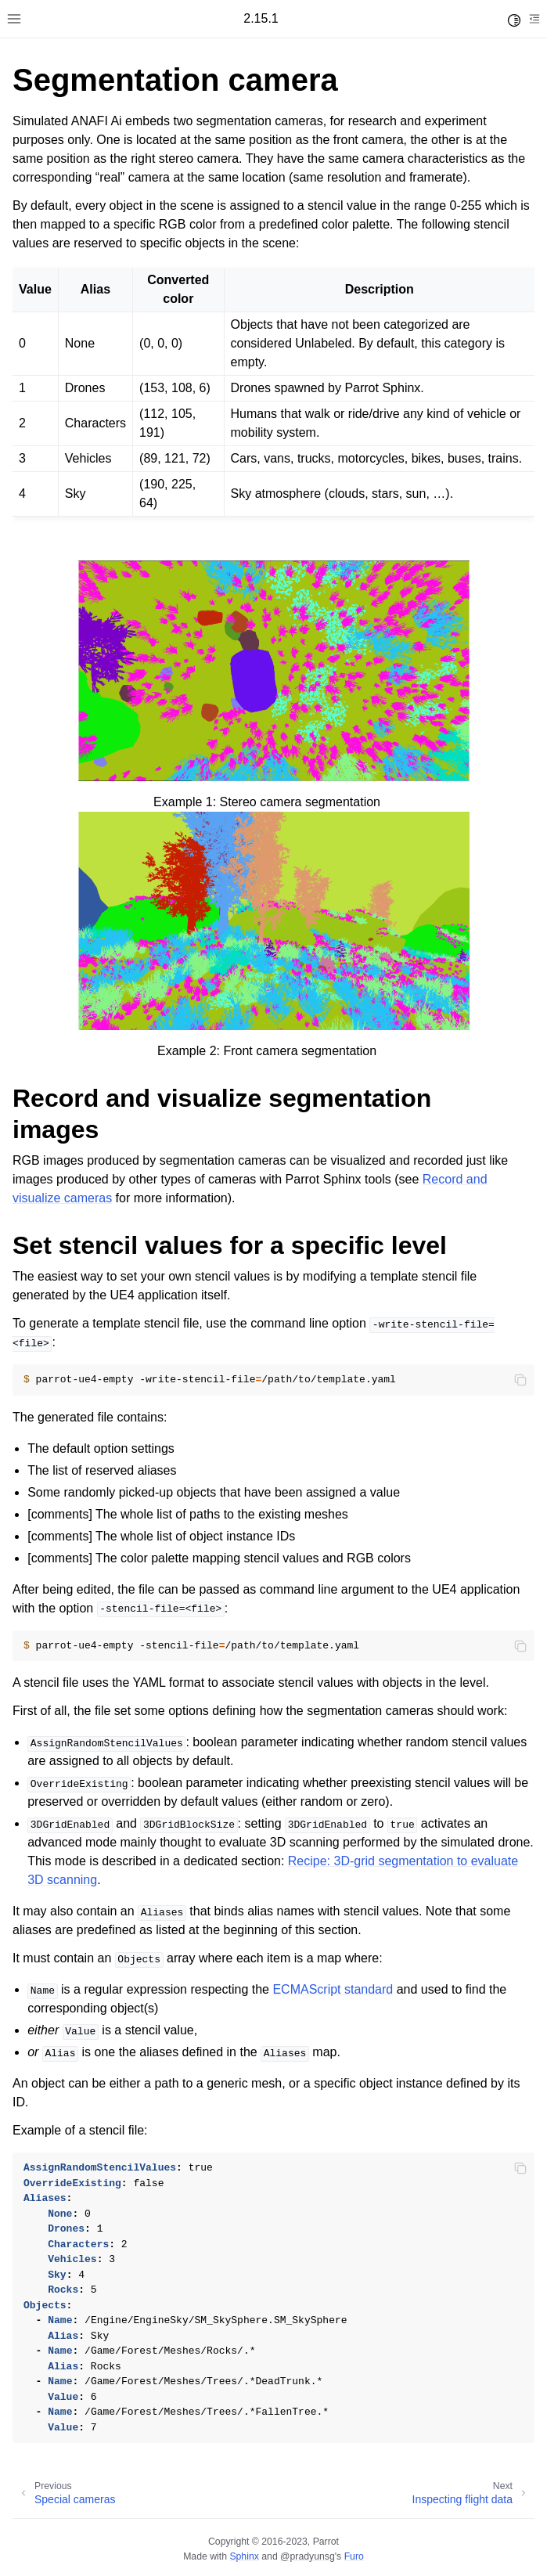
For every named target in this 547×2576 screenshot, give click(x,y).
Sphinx (243, 2556)
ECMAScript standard (332, 1989)
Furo (354, 2556)
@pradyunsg (307, 2556)
